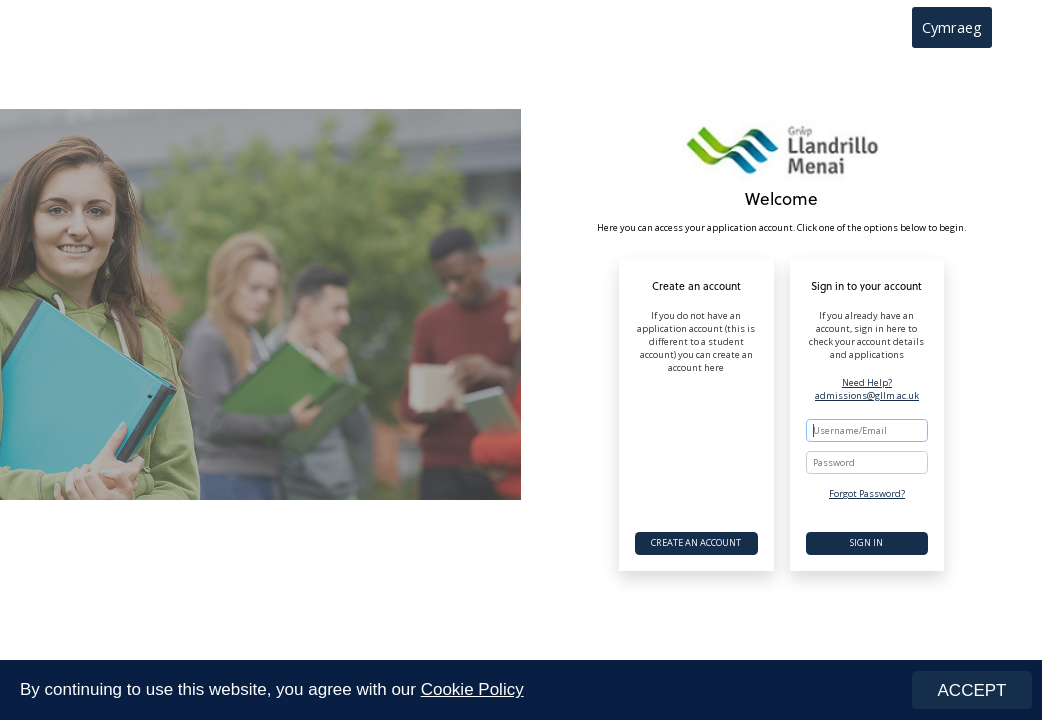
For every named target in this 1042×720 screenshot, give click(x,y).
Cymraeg (952, 27)
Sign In (866, 542)
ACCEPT (972, 690)
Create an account (696, 542)
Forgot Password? (867, 493)
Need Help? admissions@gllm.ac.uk (867, 389)
